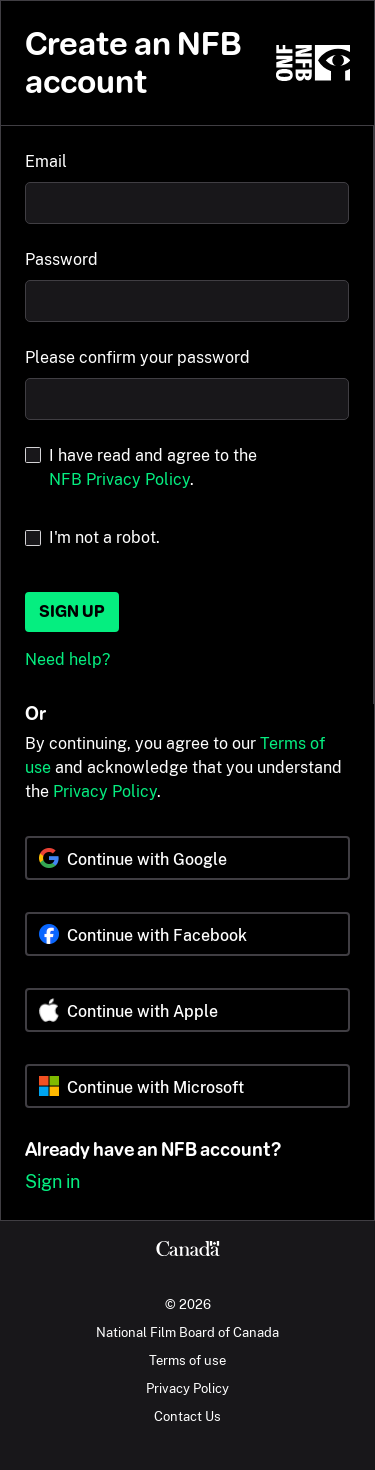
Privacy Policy (105, 791)
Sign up (72, 611)
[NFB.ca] (313, 63)
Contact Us (187, 1416)
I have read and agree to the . (153, 467)
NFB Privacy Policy (119, 479)
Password (61, 259)
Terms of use (187, 1360)
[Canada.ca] (187, 1251)
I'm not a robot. (104, 537)
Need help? (67, 659)
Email (46, 161)
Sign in (52, 1181)
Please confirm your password (137, 357)
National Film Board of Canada (187, 1332)
